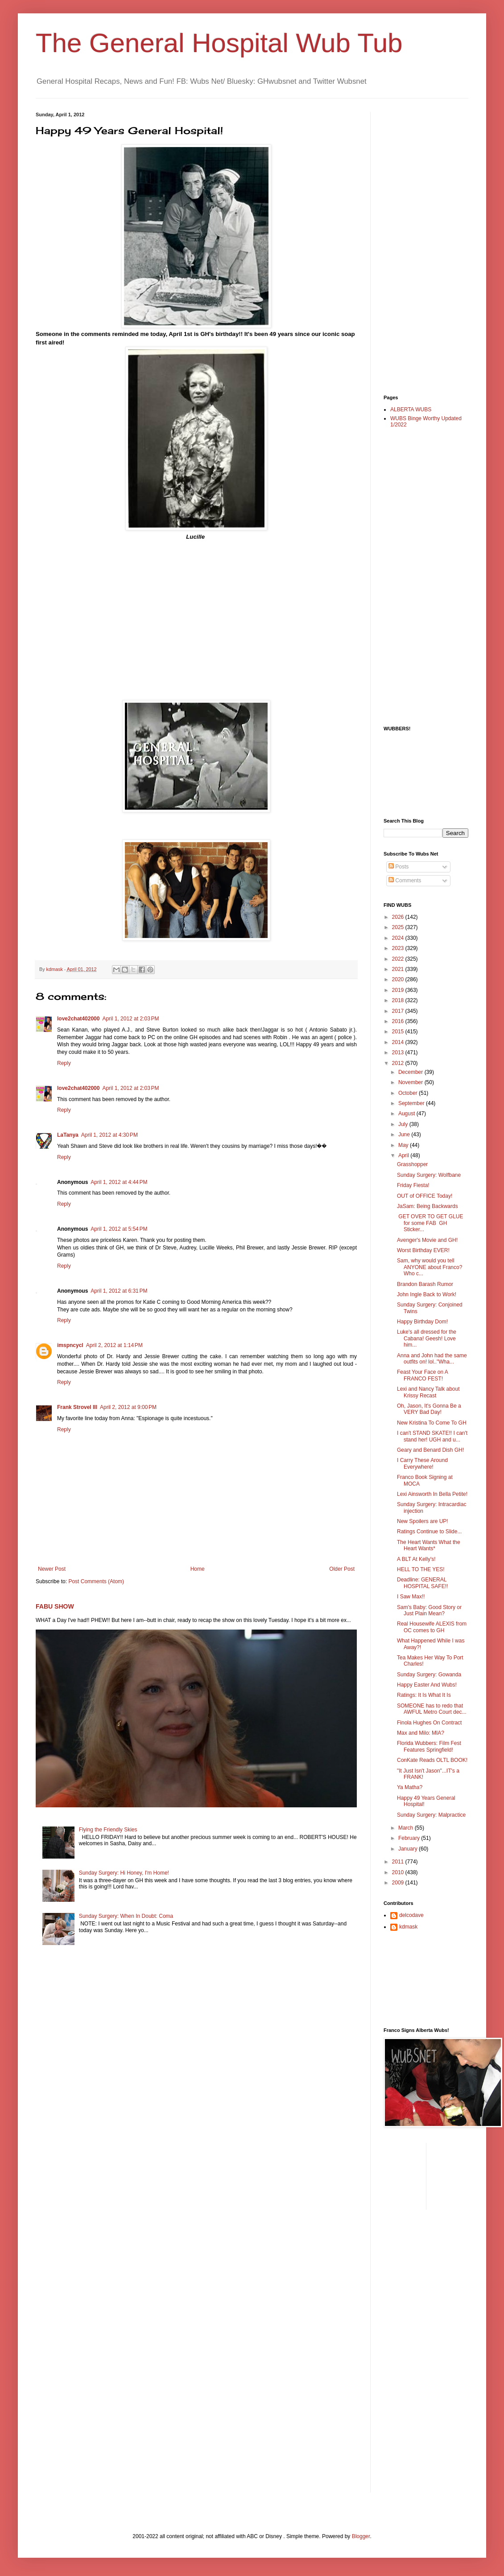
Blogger (361, 2536)
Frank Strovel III (77, 1407)
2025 (398, 927)
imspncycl (70, 1345)
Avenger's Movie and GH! (427, 1240)
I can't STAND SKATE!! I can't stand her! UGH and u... (432, 1436)
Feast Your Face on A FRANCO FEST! (422, 1375)
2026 (398, 917)
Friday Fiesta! (413, 1185)
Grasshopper (412, 1164)
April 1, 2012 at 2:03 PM (130, 1019)
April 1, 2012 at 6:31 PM (119, 1291)
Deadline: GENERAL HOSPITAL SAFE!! (422, 1583)
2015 (398, 1031)
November (411, 1082)
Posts (398, 867)
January (408, 1849)
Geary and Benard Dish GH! (430, 1450)
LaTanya (67, 1135)
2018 (398, 1000)
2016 (398, 1021)
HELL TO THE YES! (421, 1569)
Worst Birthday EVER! (423, 1250)
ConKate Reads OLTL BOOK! (432, 1760)
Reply (64, 1063)
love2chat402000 (78, 1019)
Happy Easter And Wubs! (427, 1685)
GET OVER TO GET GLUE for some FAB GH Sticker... (430, 1223)
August (407, 1113)
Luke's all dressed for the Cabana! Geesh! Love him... (426, 1338)
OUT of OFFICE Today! (424, 1196)
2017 (398, 1011)
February (409, 1838)
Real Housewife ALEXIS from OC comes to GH (432, 1627)
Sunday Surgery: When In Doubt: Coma (126, 1916)
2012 (398, 1063)
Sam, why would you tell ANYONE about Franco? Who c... (429, 1267)
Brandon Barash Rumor (425, 1284)
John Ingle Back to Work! (426, 1294)
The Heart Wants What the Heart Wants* (428, 1545)
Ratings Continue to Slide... (429, 1531)
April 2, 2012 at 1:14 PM (114, 1345)
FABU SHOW (55, 1606)
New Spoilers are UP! (422, 1521)
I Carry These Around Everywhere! (422, 1463)
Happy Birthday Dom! (422, 1322)
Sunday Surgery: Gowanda (429, 1674)
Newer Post (52, 1569)
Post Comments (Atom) (96, 1581)
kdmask (408, 1927)
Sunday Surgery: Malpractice (431, 1815)
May (404, 1145)
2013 (398, 1052)
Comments (404, 880)
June (404, 1134)
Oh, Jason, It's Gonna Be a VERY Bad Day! (429, 1409)
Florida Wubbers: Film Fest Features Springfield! (429, 1746)
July (403, 1124)
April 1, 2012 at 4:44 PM (119, 1182)
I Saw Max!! (411, 1596)
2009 (398, 1883)
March (406, 1828)
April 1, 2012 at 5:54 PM (119, 1229)
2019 (398, 990)
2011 (398, 1862)
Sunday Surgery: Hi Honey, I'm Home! (124, 1873)
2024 (398, 938)
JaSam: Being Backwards (427, 1206)
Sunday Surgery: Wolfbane (429, 1175)
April (404, 1155)
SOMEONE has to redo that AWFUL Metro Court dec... (431, 1709)
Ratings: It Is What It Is (424, 1695)
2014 (398, 1042)
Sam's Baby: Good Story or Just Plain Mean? (429, 1610)
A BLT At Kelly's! (416, 1559)
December (411, 1072)
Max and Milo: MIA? (420, 1733)
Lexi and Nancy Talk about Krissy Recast (428, 1392)
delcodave (411, 1915)
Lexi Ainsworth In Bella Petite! (432, 1494)
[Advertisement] (419, 245)
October (408, 1093)
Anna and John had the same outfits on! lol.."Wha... (432, 1358)
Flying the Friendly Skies (108, 1830)
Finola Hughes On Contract (429, 1723)
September (412, 1103)
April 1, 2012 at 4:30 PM (109, 1135)
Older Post (342, 1569)
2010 (398, 1872)
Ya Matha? (409, 1787)
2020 (398, 979)
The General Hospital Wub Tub (219, 43)
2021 (398, 969)
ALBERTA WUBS (410, 409)
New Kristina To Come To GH (432, 1423)
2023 (398, 948)
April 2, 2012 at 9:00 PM (128, 1407)
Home (197, 1569)
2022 (398, 959)
